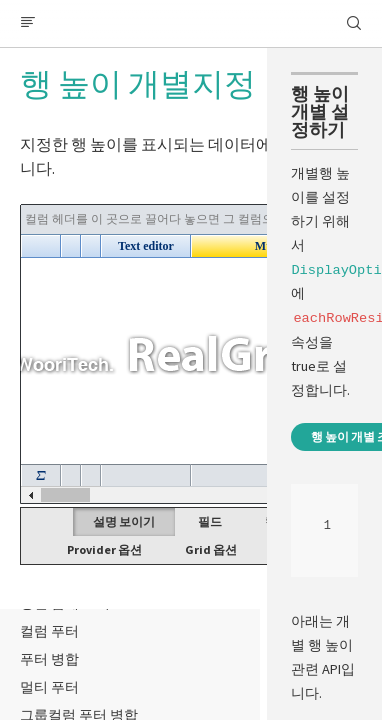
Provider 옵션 (104, 549)
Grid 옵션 (211, 549)
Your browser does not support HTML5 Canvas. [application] (191, 354)
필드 (210, 521)
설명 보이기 (124, 521)
